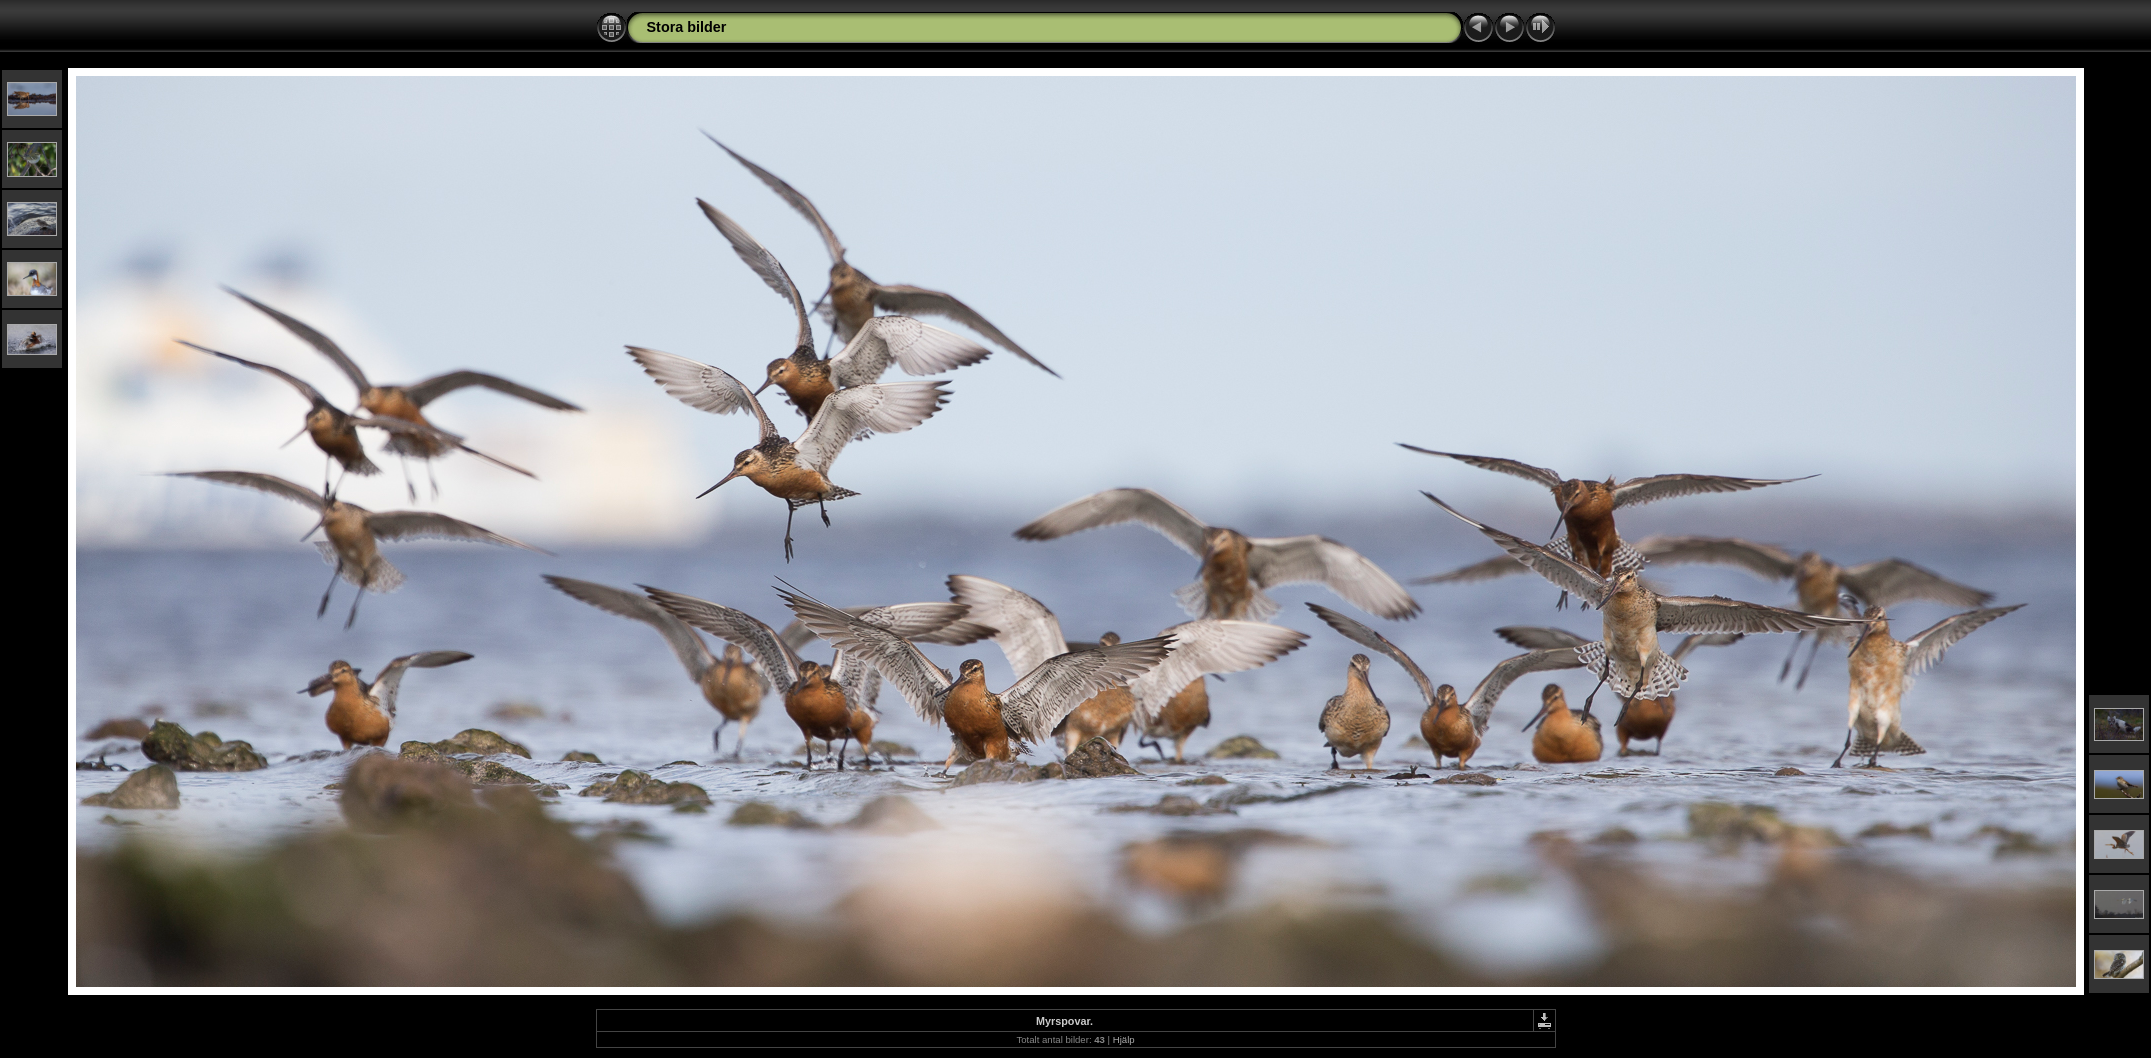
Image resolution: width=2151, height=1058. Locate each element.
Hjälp (1124, 1039)
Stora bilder (687, 27)
